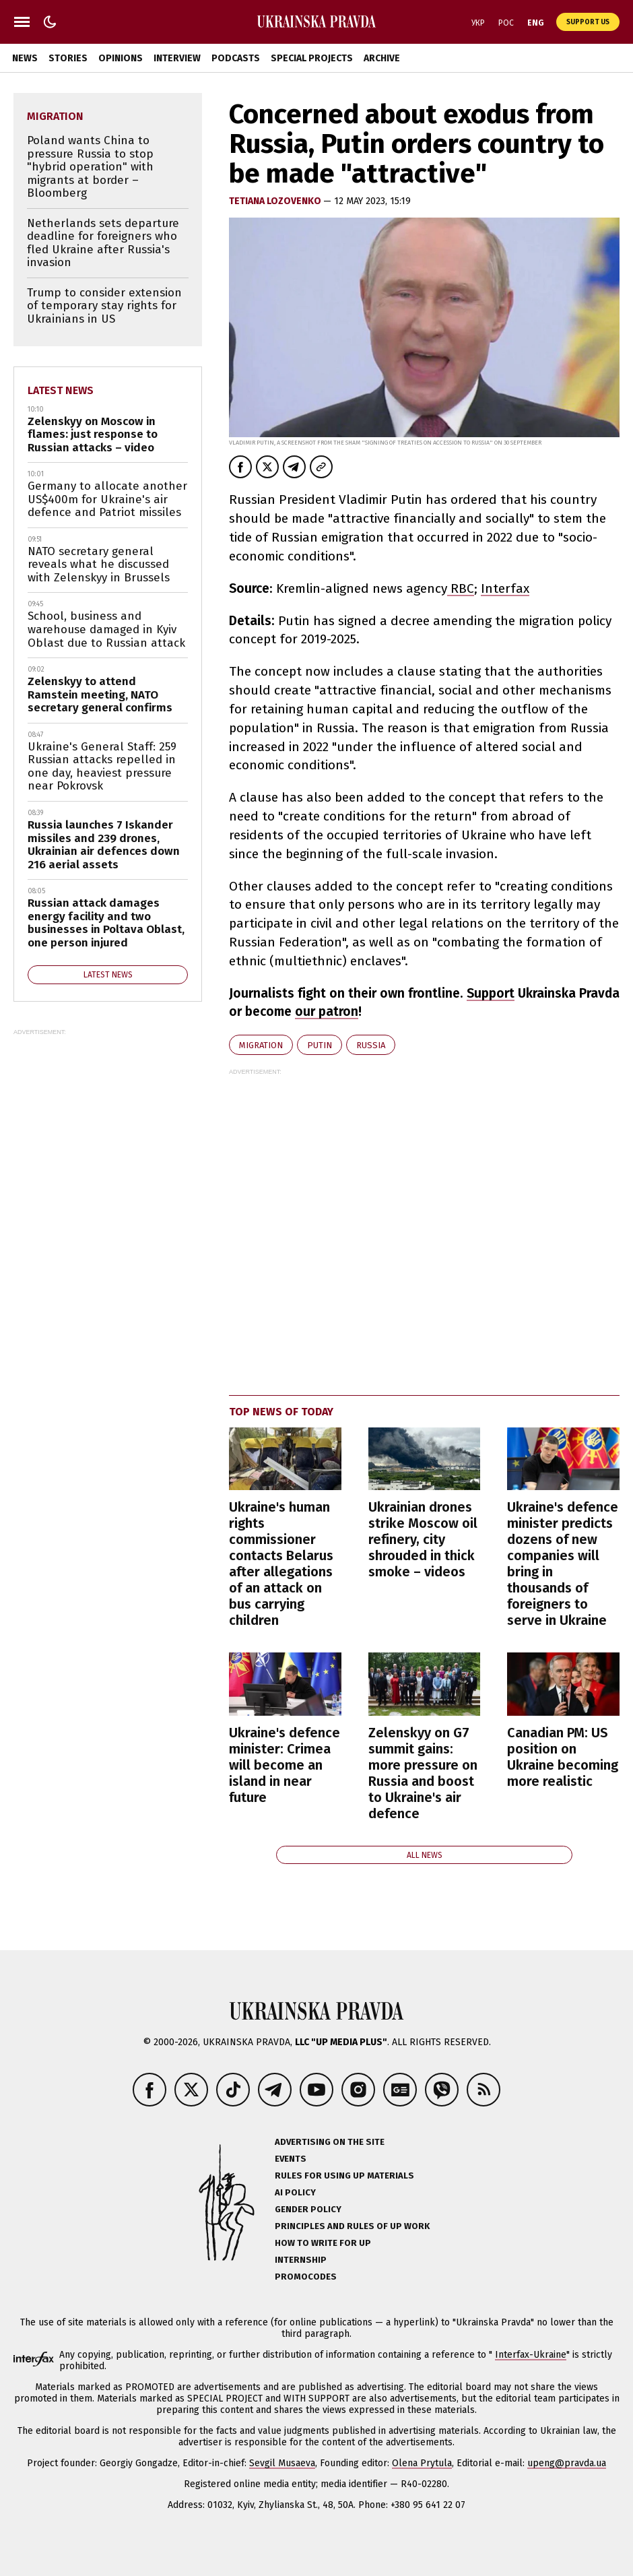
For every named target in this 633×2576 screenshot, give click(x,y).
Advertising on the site (330, 2142)
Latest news (61, 390)
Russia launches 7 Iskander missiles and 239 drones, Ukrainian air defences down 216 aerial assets (104, 845)
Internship (301, 2260)
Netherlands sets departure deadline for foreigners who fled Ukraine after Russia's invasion (103, 243)
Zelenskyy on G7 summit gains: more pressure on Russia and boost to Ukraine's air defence (422, 1773)
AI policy (295, 2192)
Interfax (505, 588)
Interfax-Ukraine (530, 2354)
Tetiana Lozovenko (276, 201)
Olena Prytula (422, 2463)
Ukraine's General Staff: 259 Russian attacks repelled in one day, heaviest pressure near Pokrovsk (102, 767)
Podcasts (235, 58)
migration (261, 1045)
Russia (370, 1045)
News (25, 58)
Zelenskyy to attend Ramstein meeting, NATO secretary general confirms (100, 694)
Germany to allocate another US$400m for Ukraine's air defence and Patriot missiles (107, 499)
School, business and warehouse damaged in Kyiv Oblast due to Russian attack (106, 629)
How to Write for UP (323, 2243)
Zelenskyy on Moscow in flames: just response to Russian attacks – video (93, 434)
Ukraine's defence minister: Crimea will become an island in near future (284, 1765)
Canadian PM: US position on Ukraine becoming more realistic (562, 1757)
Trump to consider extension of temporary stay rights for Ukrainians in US (104, 306)
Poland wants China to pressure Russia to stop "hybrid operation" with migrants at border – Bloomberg (90, 166)
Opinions (120, 58)
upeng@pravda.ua (566, 2463)
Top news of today (281, 1411)
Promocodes (306, 2277)
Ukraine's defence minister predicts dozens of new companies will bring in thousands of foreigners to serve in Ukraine (562, 1563)
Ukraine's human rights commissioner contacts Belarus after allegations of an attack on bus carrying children (281, 1563)
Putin (319, 1045)
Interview (177, 58)
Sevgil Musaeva (282, 2463)
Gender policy (308, 2209)
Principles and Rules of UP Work (352, 2226)
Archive (382, 58)
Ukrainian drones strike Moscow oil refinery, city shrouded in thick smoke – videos (422, 1539)
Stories (68, 58)
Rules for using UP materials (344, 2175)
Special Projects (312, 58)
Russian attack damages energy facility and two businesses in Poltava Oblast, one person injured (106, 923)
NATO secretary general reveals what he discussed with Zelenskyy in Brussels (99, 564)
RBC (460, 588)
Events (290, 2159)
